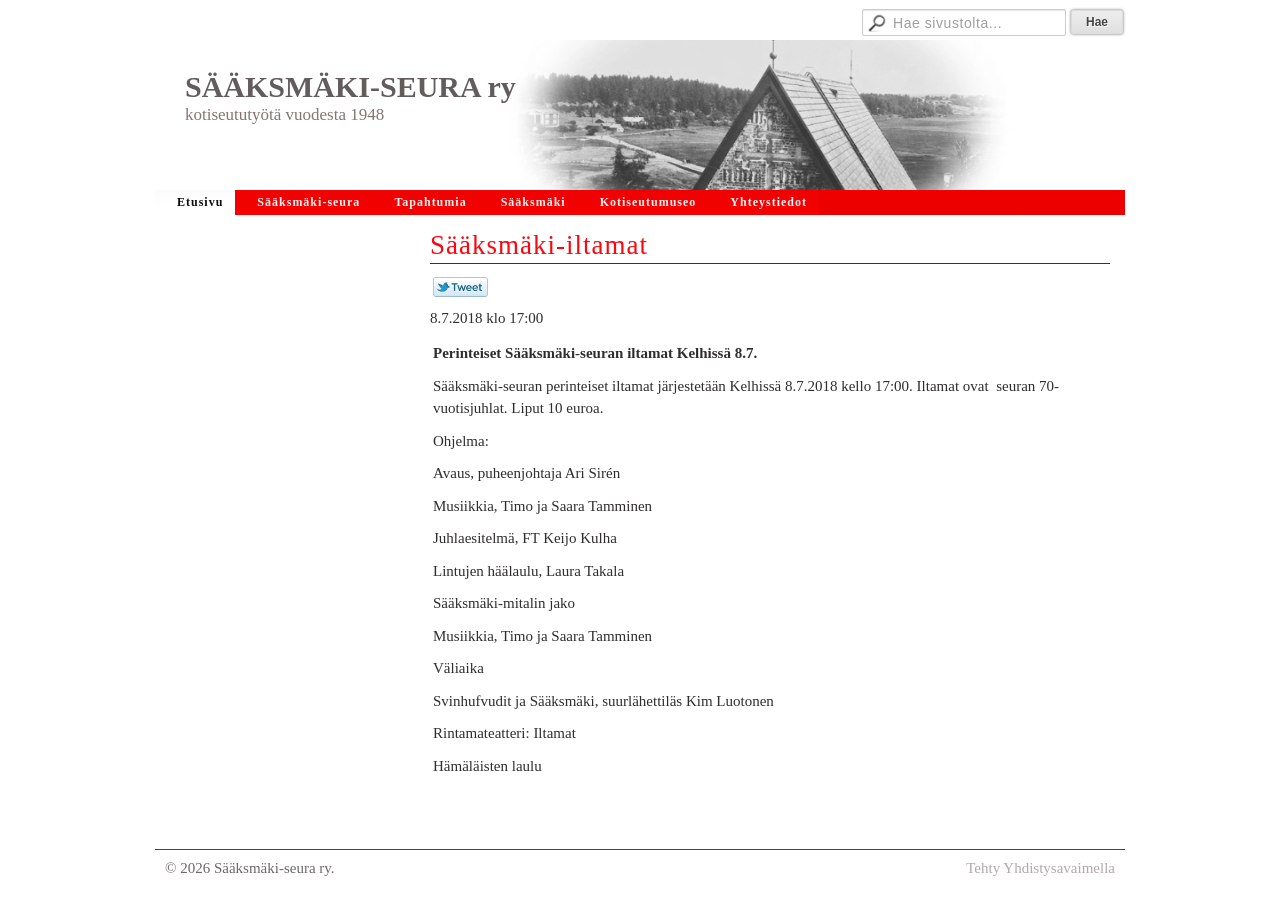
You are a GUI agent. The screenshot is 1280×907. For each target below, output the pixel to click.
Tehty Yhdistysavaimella (1040, 868)
